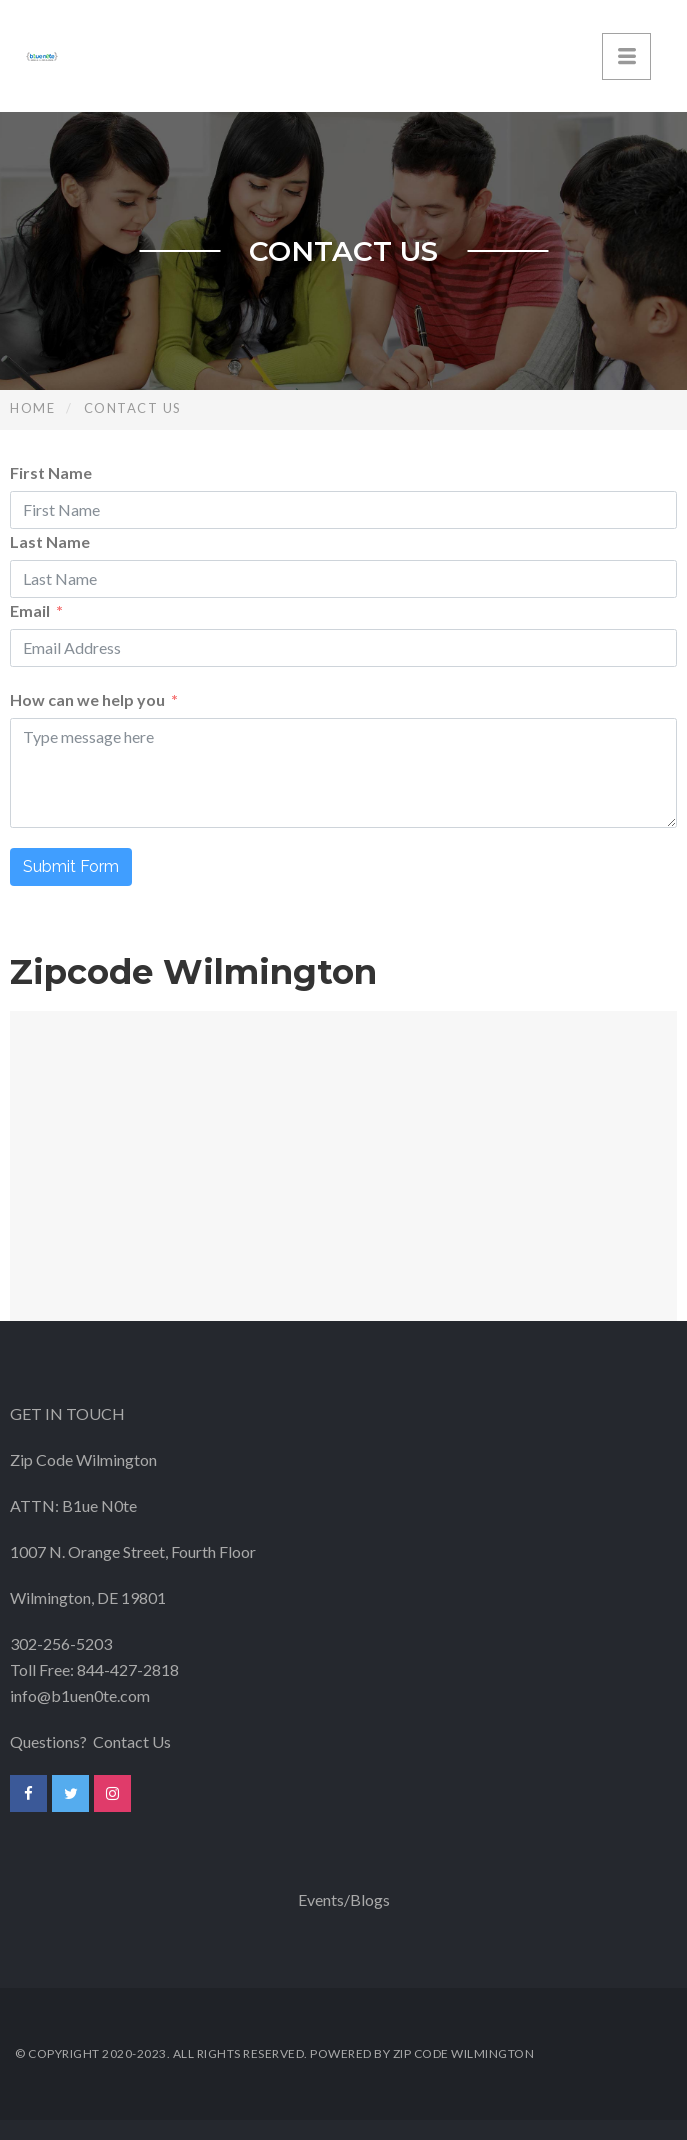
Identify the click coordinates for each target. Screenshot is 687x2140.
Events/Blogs (344, 1899)
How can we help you (87, 699)
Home (32, 408)
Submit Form (71, 866)
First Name (51, 472)
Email (30, 610)
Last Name (50, 541)
